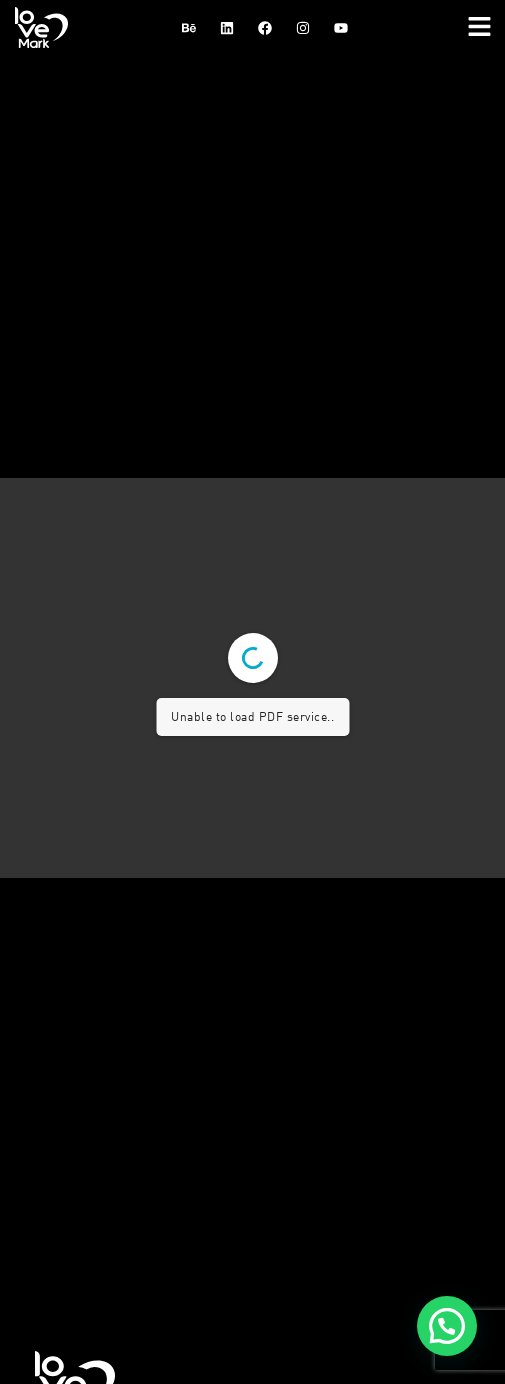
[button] (480, 27)
